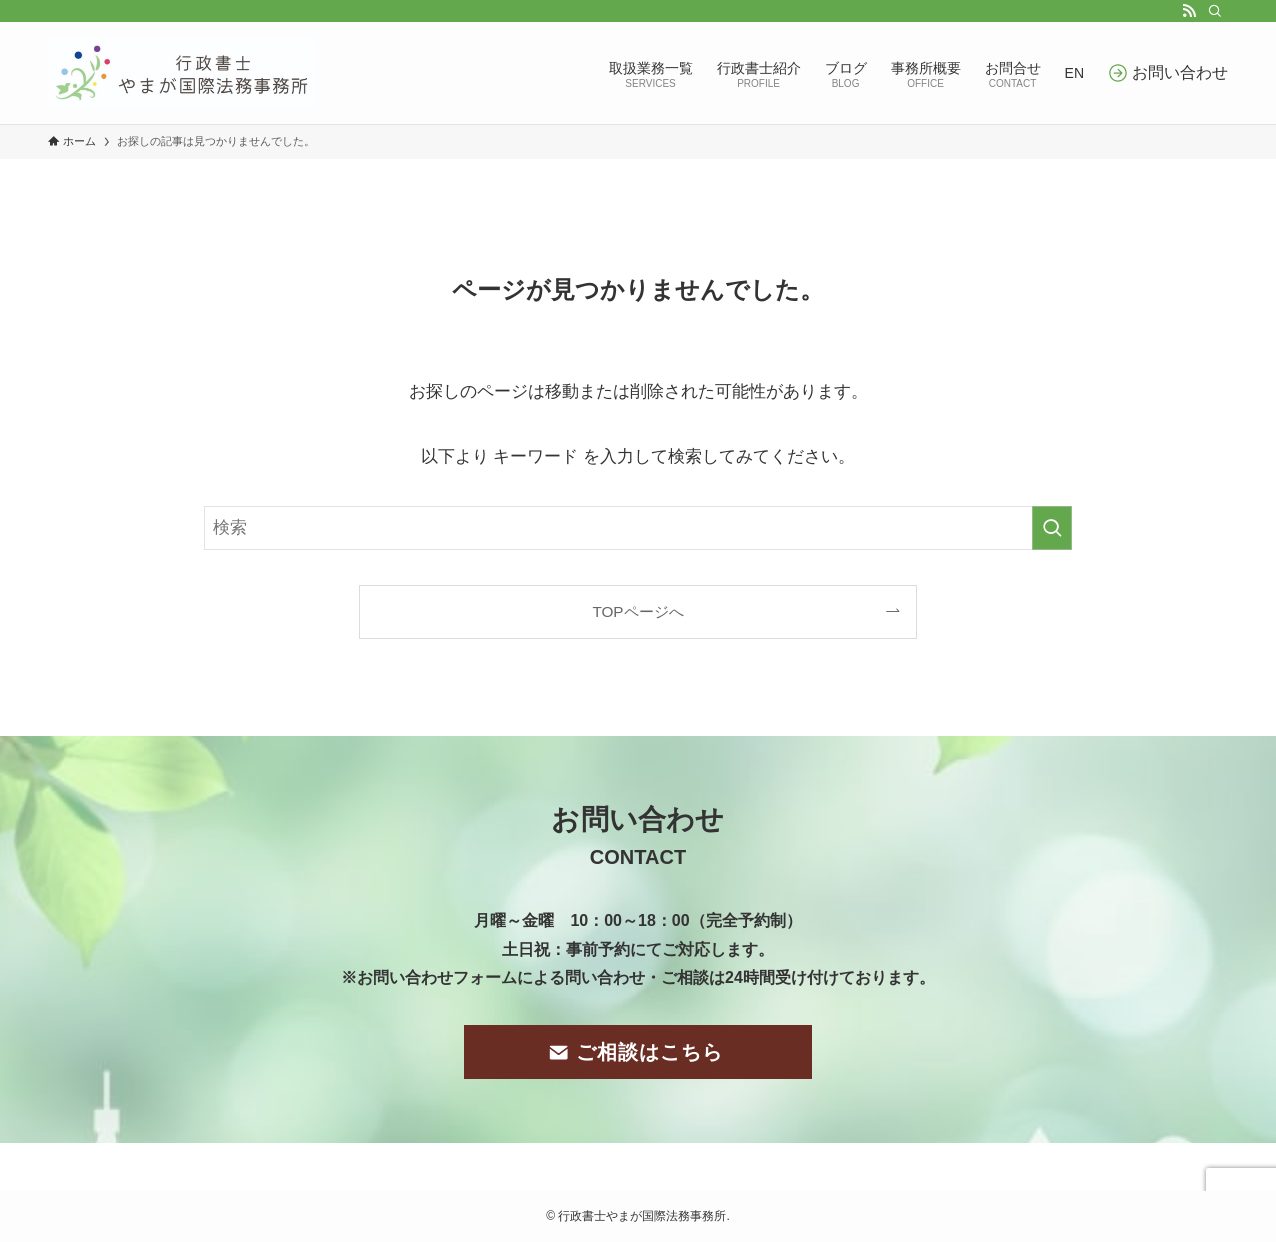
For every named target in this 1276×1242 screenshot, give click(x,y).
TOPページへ (637, 611)
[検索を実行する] (1052, 528)
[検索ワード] (638, 528)
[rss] (1189, 11)
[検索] (1215, 11)
